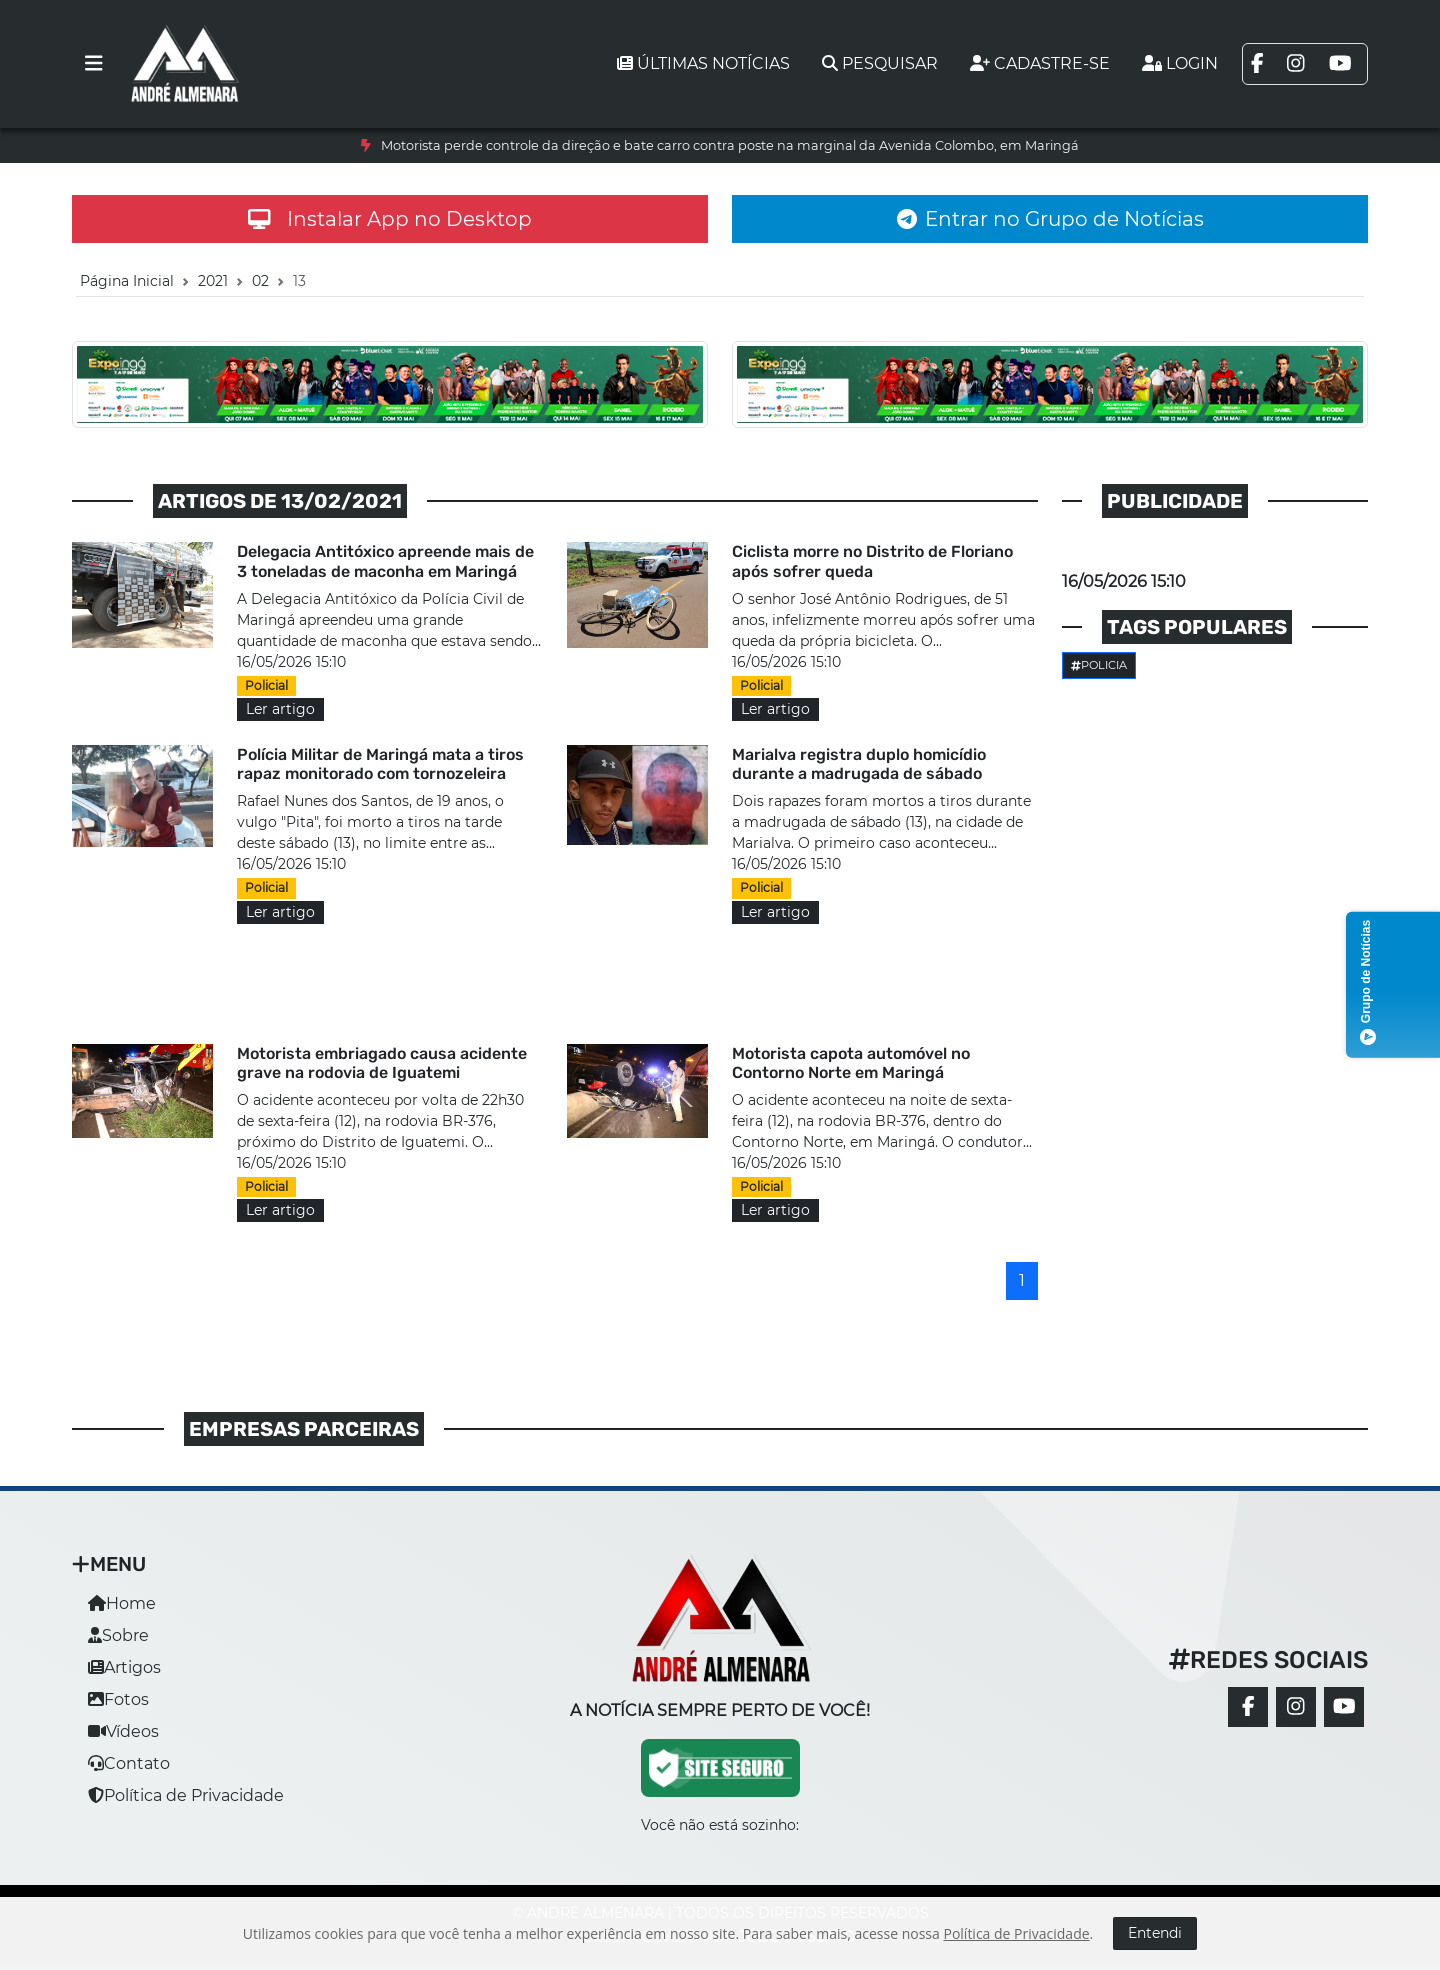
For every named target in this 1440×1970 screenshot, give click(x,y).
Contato (129, 1763)
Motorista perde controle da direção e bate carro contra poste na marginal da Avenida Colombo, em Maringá (730, 145)
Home (122, 1603)
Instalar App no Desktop (390, 219)
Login (1180, 63)
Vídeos (123, 1731)
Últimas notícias (703, 63)
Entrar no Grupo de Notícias (1050, 219)
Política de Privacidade (186, 1795)
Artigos (124, 1667)
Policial (266, 685)
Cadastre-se (1040, 63)
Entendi (1155, 1933)
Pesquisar (880, 63)
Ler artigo (280, 709)
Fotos (118, 1699)
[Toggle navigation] (94, 64)
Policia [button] (1099, 665)
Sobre (118, 1635)
